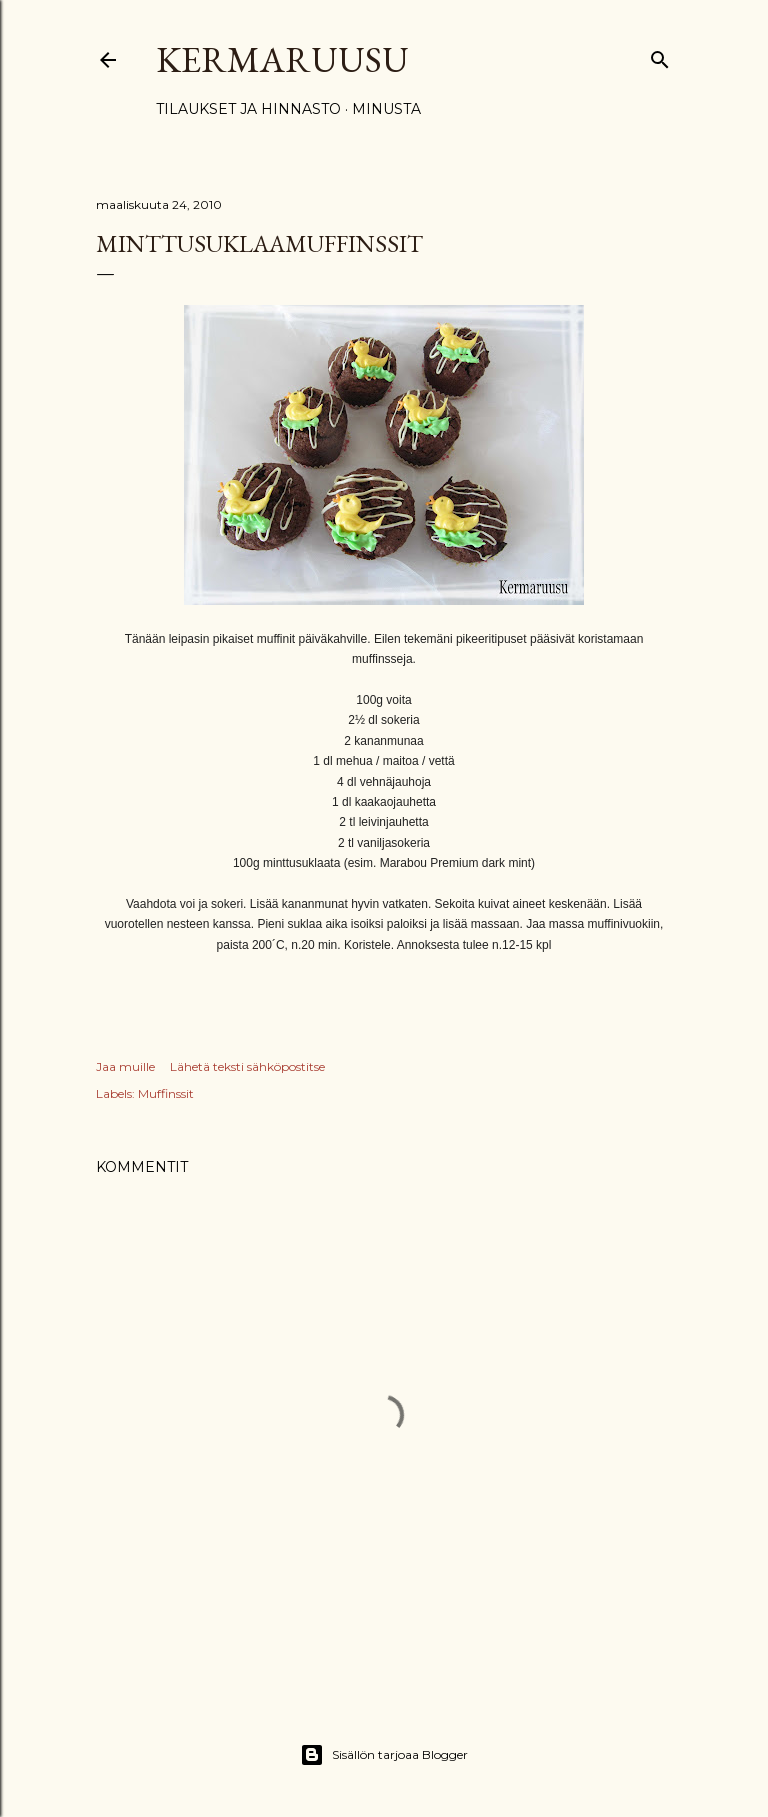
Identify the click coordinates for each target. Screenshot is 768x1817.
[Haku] (660, 55)
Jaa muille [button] (125, 1066)
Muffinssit (166, 1093)
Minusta (386, 109)
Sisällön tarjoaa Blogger (384, 1755)
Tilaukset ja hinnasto (248, 109)
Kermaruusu (282, 59)
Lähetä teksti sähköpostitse (247, 1066)
